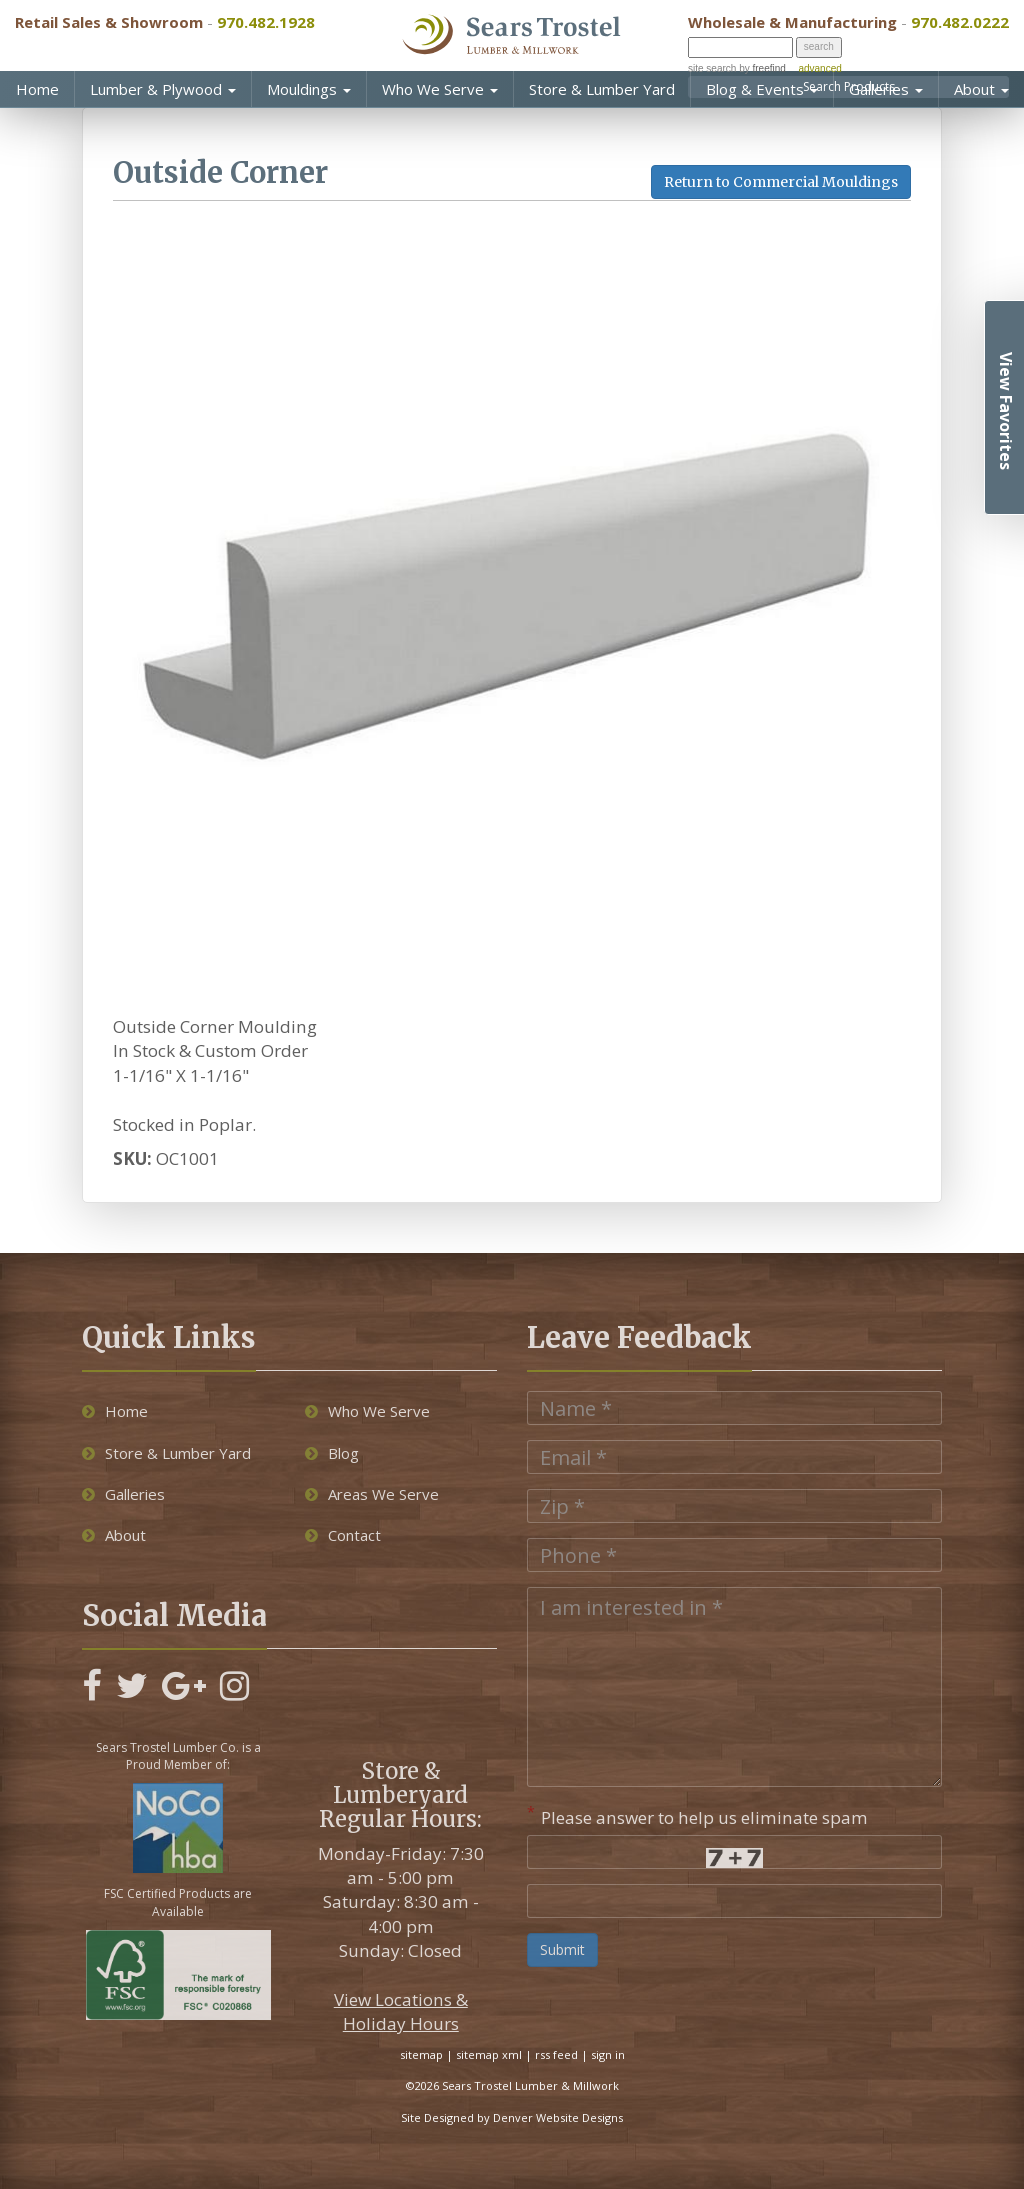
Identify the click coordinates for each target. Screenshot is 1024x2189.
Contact (343, 1535)
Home (37, 89)
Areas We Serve (372, 1494)
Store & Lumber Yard (602, 89)
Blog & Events (762, 89)
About (981, 89)
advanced (819, 68)
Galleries (886, 89)
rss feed (556, 2054)
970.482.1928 (266, 22)
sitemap (421, 2054)
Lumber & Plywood (163, 89)
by (760, 68)
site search (712, 68)
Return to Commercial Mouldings (781, 182)
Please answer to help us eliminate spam (697, 1815)
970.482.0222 (960, 22)
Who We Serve (440, 89)
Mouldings (309, 89)
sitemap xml (489, 2054)
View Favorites (1006, 411)
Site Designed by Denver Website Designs (512, 2117)
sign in (608, 2054)
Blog (332, 1453)
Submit (562, 1949)
